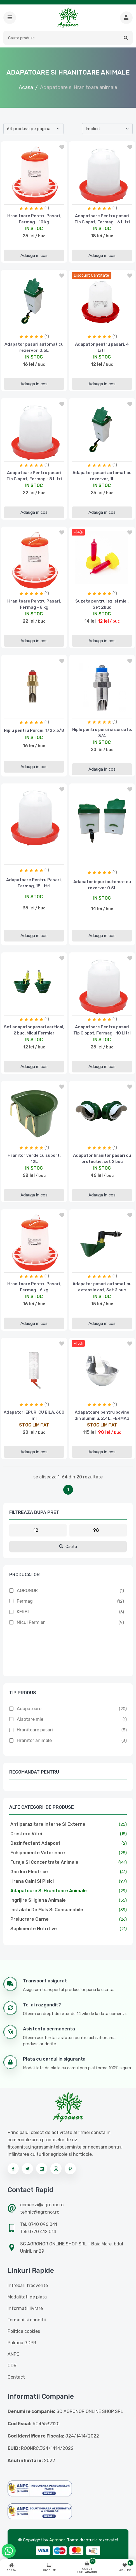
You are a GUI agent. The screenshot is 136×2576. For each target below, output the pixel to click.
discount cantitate (91, 275)
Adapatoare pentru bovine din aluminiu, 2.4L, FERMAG (102, 1415)
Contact (16, 2377)
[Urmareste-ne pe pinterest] (70, 2168)
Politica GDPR (22, 2342)
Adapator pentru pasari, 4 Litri (102, 347)
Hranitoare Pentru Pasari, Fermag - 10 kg (34, 218)
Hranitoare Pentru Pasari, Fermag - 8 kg (34, 604)
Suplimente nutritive (33, 1928)
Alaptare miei (30, 1719)
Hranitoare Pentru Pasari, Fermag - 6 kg (34, 1286)
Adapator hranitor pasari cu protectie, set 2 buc (102, 1158)
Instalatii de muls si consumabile (46, 1909)
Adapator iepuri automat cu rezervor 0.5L (102, 884)
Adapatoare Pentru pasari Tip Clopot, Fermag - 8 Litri (34, 475)
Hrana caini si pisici (32, 1881)
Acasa (26, 87)
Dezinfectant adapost (35, 1843)
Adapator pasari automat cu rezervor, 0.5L (34, 347)
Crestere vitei (26, 1833)
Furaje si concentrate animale (44, 1862)
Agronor (57, 2539)
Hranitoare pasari (35, 1730)
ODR (12, 2365)
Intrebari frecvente (28, 2285)
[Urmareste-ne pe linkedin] (41, 2168)
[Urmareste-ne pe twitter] (27, 2168)
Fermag (25, 1601)
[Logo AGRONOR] (68, 17)
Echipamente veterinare (37, 1852)
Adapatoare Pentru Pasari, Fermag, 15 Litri (34, 882)
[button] (9, 17)
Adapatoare (29, 1708)
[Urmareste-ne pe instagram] (56, 2168)
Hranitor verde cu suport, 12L (34, 1158)
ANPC (14, 2354)
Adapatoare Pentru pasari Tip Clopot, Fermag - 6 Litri (102, 218)
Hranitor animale (34, 1740)
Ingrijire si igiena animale (38, 1900)
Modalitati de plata (27, 2297)
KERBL (23, 1611)
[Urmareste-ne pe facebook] (13, 2168)
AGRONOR (27, 1590)
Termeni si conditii (27, 2319)
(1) (46, 208)
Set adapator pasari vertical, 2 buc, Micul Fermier (34, 1030)
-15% (78, 1343)
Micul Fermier (31, 1622)
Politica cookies (24, 2331)
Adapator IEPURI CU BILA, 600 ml (34, 1415)
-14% (78, 532)
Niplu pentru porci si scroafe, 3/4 (102, 732)
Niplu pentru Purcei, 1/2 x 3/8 (34, 730)
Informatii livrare (25, 2308)
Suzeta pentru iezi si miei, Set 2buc (102, 604)
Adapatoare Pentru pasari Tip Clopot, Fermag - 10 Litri (102, 1030)
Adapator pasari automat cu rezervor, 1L (102, 475)
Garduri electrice (29, 1871)
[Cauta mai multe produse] (126, 17)
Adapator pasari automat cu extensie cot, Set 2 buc (102, 1286)
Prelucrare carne (29, 1919)
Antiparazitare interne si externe (47, 1824)
